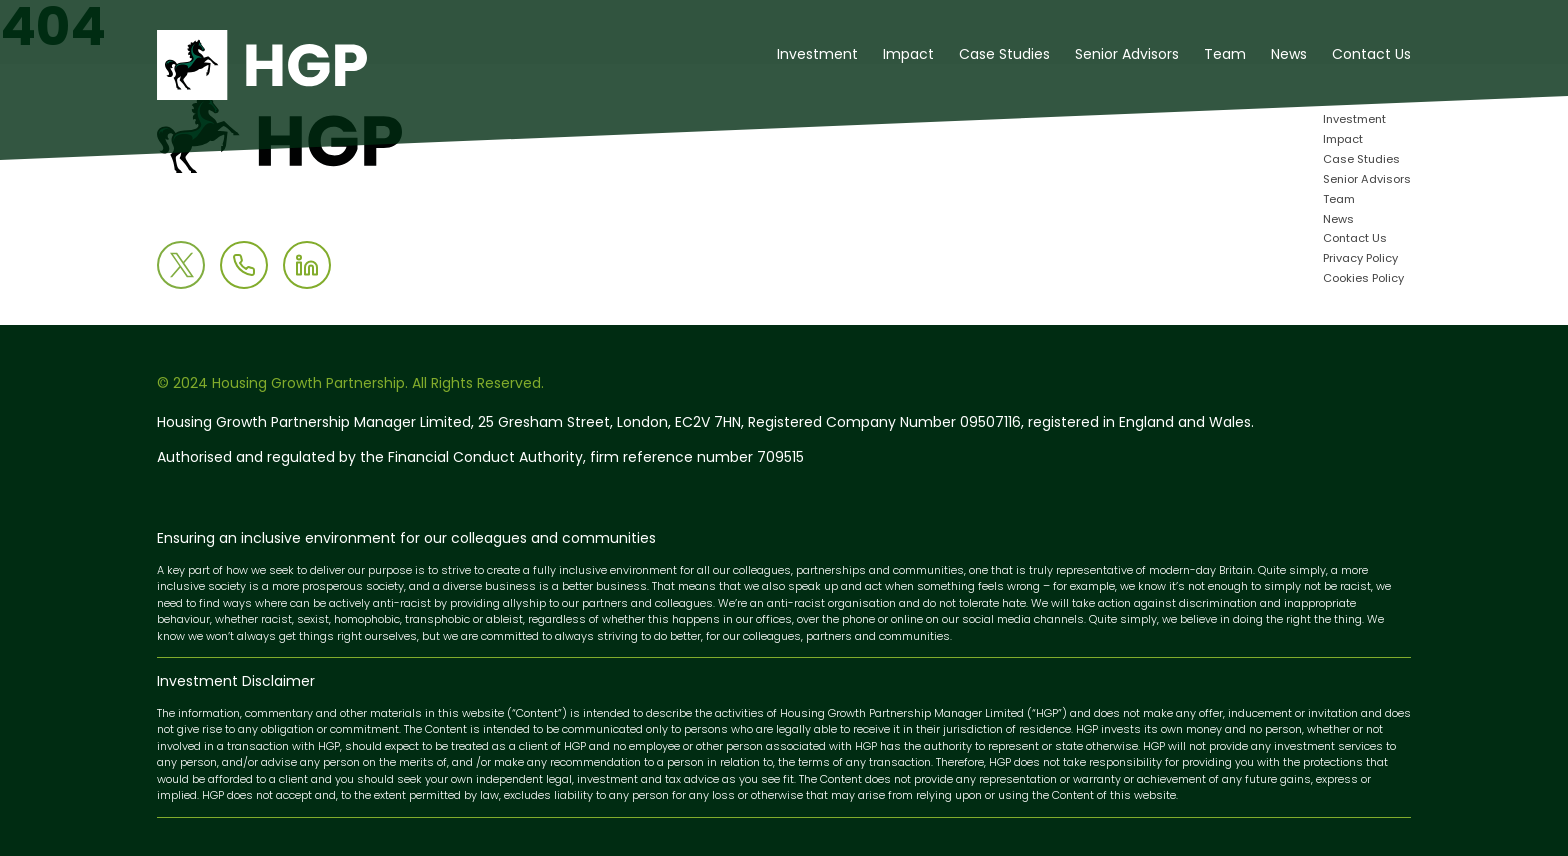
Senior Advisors (1127, 55)
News (1289, 55)
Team (1225, 55)
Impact (908, 55)
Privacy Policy (1360, 259)
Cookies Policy (1363, 279)
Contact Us (1371, 55)
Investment (817, 55)
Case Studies (1004, 55)
